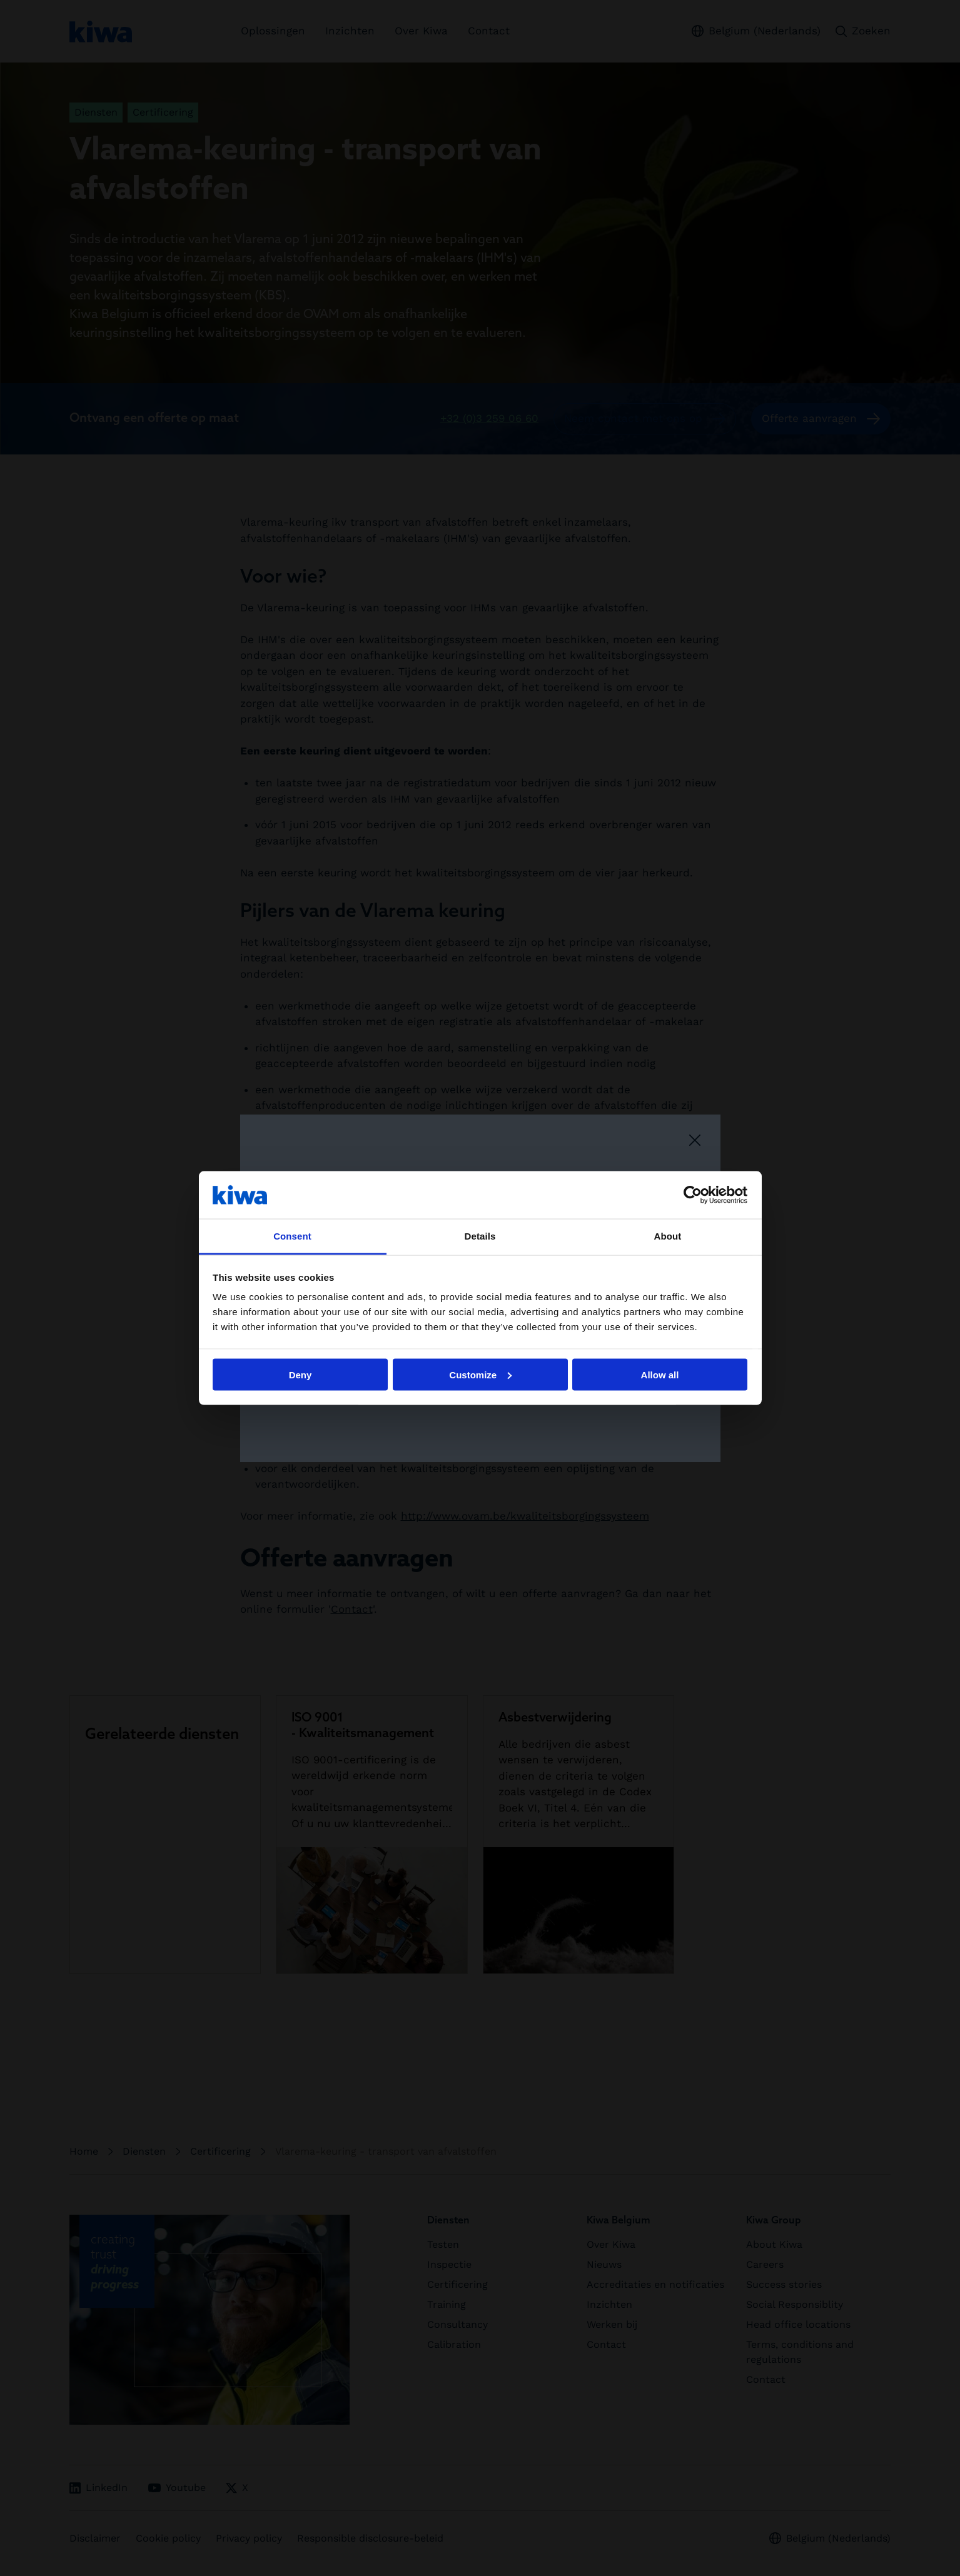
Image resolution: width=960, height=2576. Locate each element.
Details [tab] (480, 1236)
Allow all (660, 1374)
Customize (480, 1374)
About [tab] (668, 1236)
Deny (300, 1374)
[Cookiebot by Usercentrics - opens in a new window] (692, 1194)
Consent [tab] (292, 1236)
